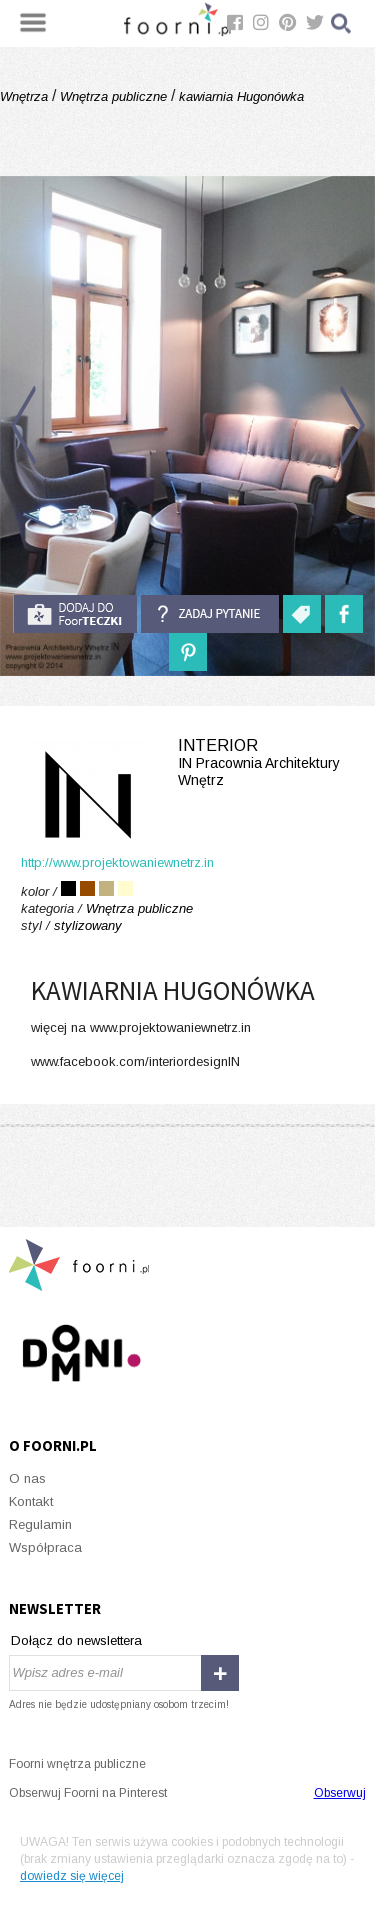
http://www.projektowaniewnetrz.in (117, 862)
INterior (187, 763)
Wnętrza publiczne (113, 96)
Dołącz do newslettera (76, 1640)
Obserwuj (340, 1793)
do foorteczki (75, 614)
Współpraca (45, 1547)
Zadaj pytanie (210, 614)
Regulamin (40, 1524)
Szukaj (342, 23)
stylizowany (88, 925)
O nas (27, 1478)
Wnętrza (26, 96)
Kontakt (31, 1501)
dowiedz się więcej (72, 1876)
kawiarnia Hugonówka (239, 96)
